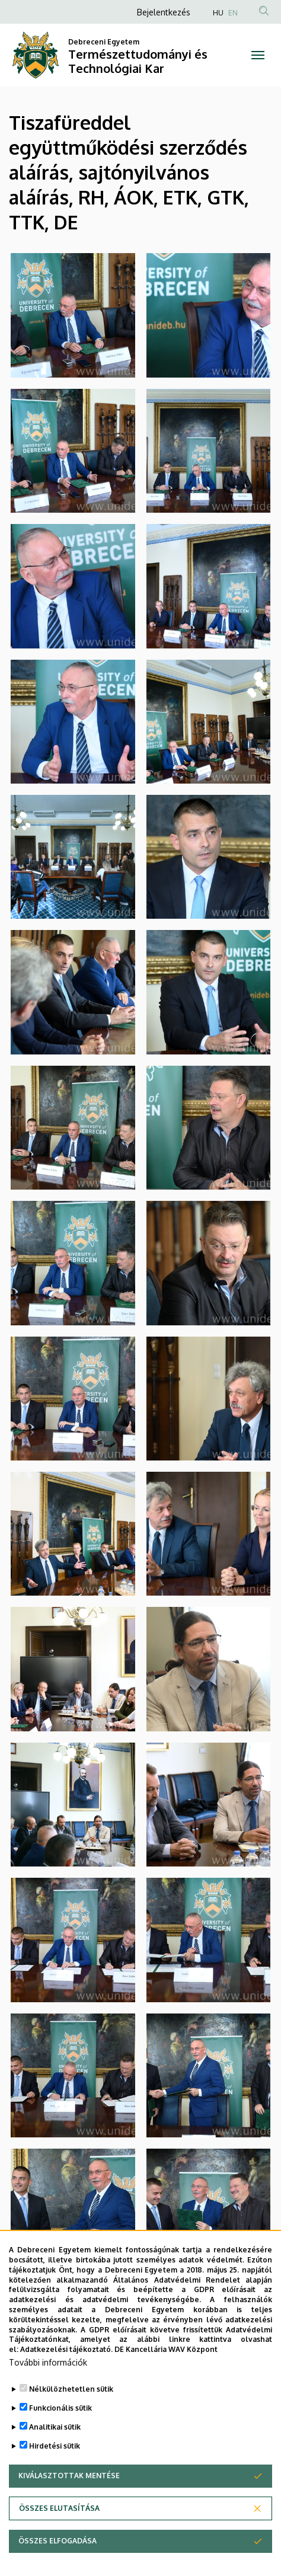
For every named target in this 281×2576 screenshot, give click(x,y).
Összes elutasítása (59, 2511)
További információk (48, 2366)
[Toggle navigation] (257, 55)
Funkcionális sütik (60, 2411)
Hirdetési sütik (54, 2449)
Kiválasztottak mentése (69, 2479)
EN (233, 12)
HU (218, 12)
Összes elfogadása (57, 2544)
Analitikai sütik (55, 2430)
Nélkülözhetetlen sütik (71, 2392)
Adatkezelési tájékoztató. (66, 2352)
